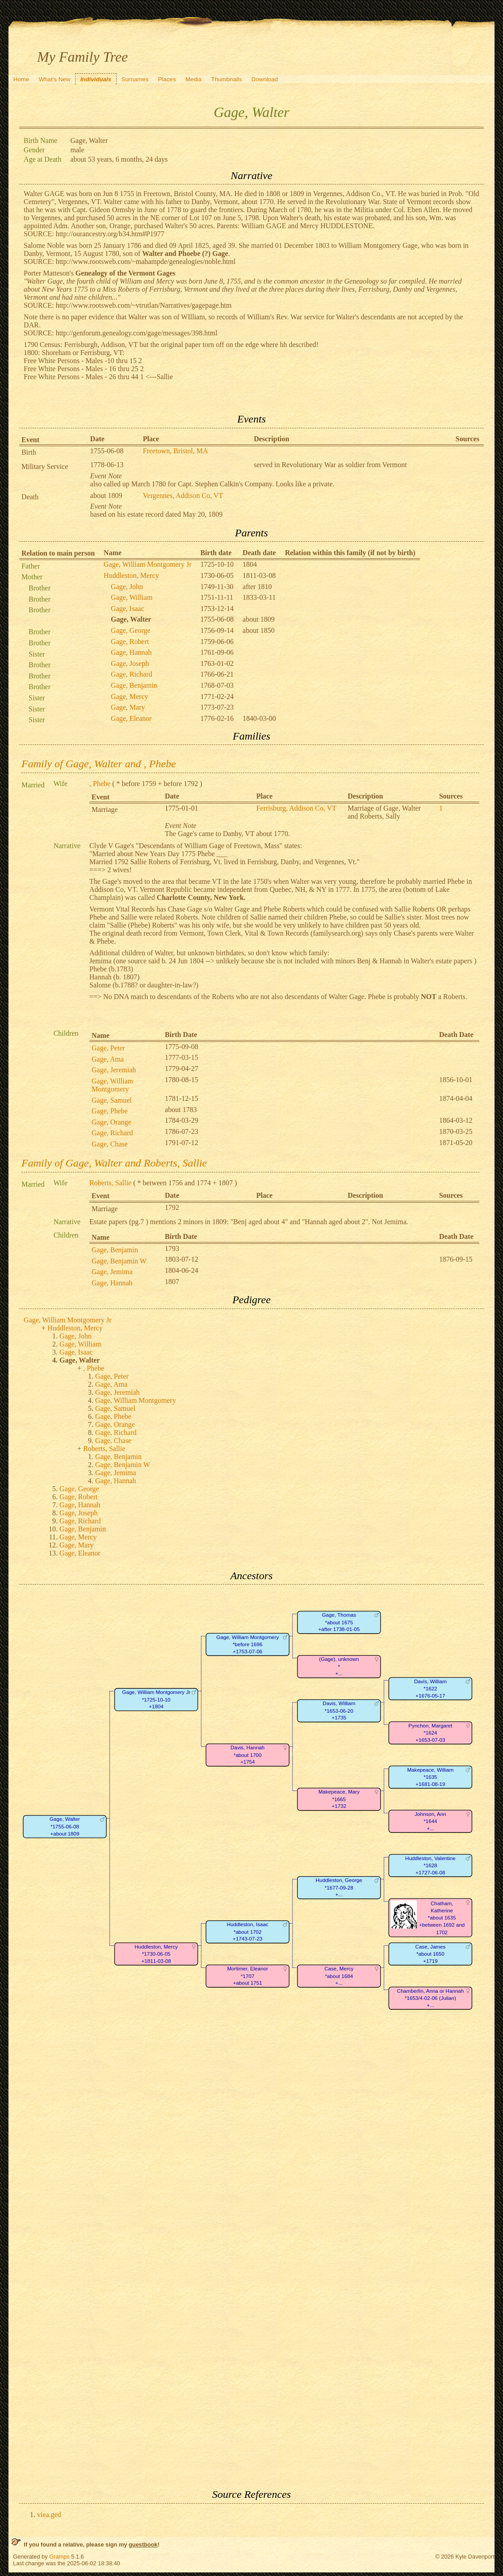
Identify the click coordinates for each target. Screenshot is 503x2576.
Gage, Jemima (112, 1271)
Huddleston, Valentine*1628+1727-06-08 (430, 1865)
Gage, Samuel (112, 1100)
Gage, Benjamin (134, 685)
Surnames (135, 79)
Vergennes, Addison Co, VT (183, 495)
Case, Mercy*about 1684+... (338, 1976)
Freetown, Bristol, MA (175, 451)
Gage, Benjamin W (119, 1261)
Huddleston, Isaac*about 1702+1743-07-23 (247, 1932)
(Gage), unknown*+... (339, 1666)
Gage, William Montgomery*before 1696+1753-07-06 (247, 1644)
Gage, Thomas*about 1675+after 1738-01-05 (339, 1622)
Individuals (96, 79)
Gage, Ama (108, 1059)
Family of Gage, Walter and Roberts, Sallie (114, 1163)
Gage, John (127, 586)
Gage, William (131, 597)
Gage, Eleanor (131, 718)
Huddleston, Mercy (131, 575)
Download (265, 79)
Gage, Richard (131, 674)
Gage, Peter (108, 1048)
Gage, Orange (111, 1122)
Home (21, 79)
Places (167, 79)
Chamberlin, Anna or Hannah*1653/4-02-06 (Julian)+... (430, 1998)
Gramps (59, 2556)
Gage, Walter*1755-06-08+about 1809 (65, 1826)
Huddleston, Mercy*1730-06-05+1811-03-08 (156, 1954)
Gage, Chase (110, 1144)
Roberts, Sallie (110, 1183)
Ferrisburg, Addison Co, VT (296, 808)
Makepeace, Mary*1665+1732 (339, 1799)
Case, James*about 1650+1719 (430, 1954)
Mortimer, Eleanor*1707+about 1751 (247, 1976)
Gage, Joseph (130, 663)
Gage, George (131, 630)
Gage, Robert (130, 641)
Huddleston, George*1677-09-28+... (339, 1888)
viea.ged (49, 2514)
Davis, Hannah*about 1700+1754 (247, 1755)
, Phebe (99, 783)
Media (193, 79)
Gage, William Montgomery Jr (147, 564)
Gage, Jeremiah (114, 1070)
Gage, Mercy (129, 696)
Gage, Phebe (110, 1111)
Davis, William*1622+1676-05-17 (430, 1688)
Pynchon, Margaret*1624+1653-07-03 (430, 1733)
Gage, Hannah (131, 652)
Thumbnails (226, 79)
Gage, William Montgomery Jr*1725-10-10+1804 (156, 1699)
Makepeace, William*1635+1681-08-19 (430, 1777)
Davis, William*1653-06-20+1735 (339, 1711)
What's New (55, 79)
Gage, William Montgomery (112, 1085)
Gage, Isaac (127, 608)
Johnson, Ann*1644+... (430, 1821)
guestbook (143, 2544)
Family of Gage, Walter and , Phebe (98, 763)
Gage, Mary (128, 707)
